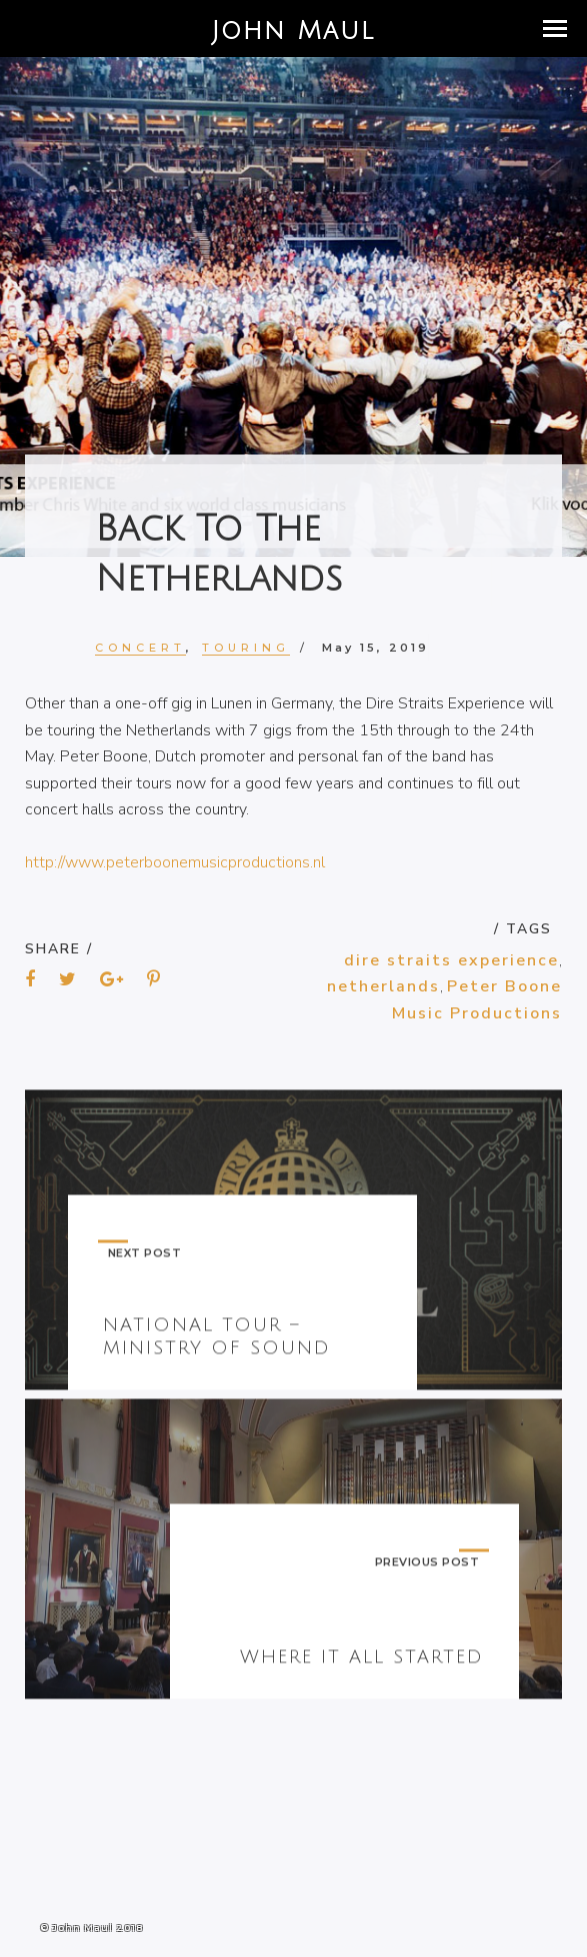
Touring (246, 651)
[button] (555, 28)
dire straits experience (451, 964)
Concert (140, 651)
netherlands (383, 991)
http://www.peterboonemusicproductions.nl (175, 867)
